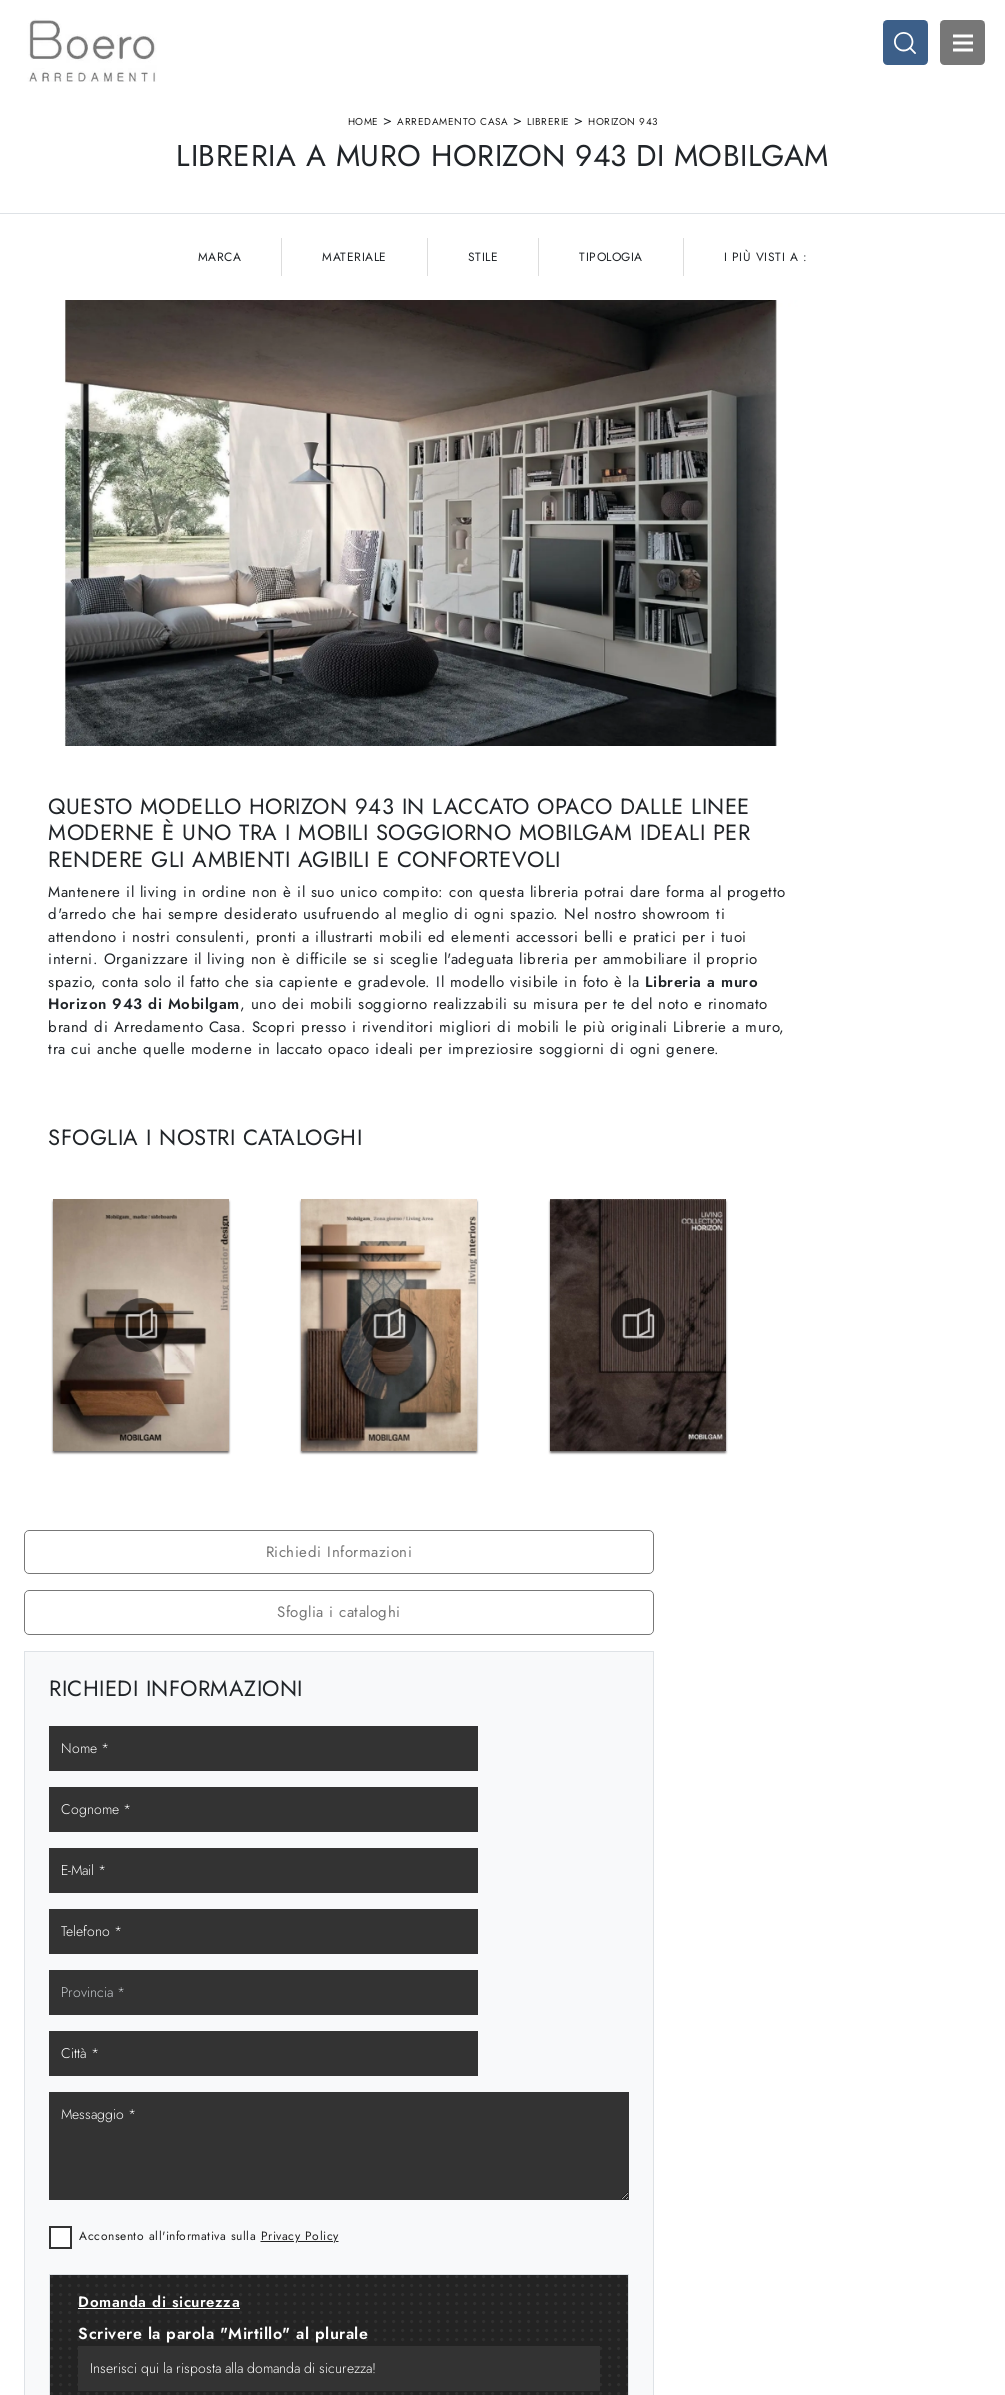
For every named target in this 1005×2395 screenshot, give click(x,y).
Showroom (306, 2125)
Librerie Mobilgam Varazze (829, 1483)
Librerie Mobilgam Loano (830, 1572)
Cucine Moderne (565, 2106)
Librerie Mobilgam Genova (829, 1394)
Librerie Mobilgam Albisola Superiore (829, 1527)
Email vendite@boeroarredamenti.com (128, 2213)
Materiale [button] (354, 349)
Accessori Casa (799, 2125)
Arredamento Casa (452, 143)
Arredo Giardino (803, 2164)
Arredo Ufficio (797, 2145)
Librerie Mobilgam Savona (829, 1438)
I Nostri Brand (315, 2145)
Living (532, 2145)
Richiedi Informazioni (829, 414)
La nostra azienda (326, 2106)
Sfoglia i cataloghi (830, 474)
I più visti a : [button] (766, 349)
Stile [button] (483, 349)
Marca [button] (220, 349)
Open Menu (950, 55)
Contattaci (304, 2184)
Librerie (548, 143)
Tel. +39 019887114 (95, 2184)
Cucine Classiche (566, 2125)
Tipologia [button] (611, 349)
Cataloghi (303, 2164)
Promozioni (548, 2164)
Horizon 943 (623, 143)
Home (363, 143)
